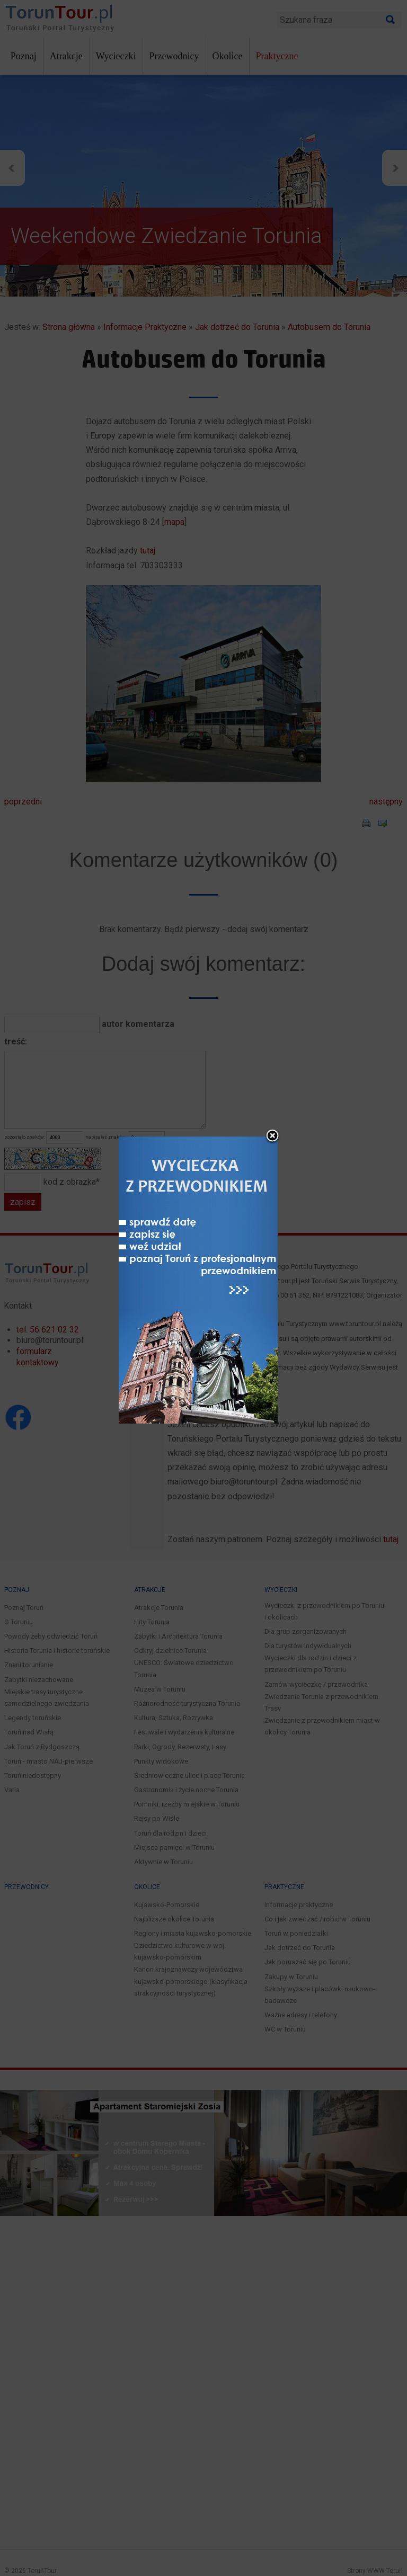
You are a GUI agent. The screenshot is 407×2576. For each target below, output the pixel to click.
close (272, 1135)
